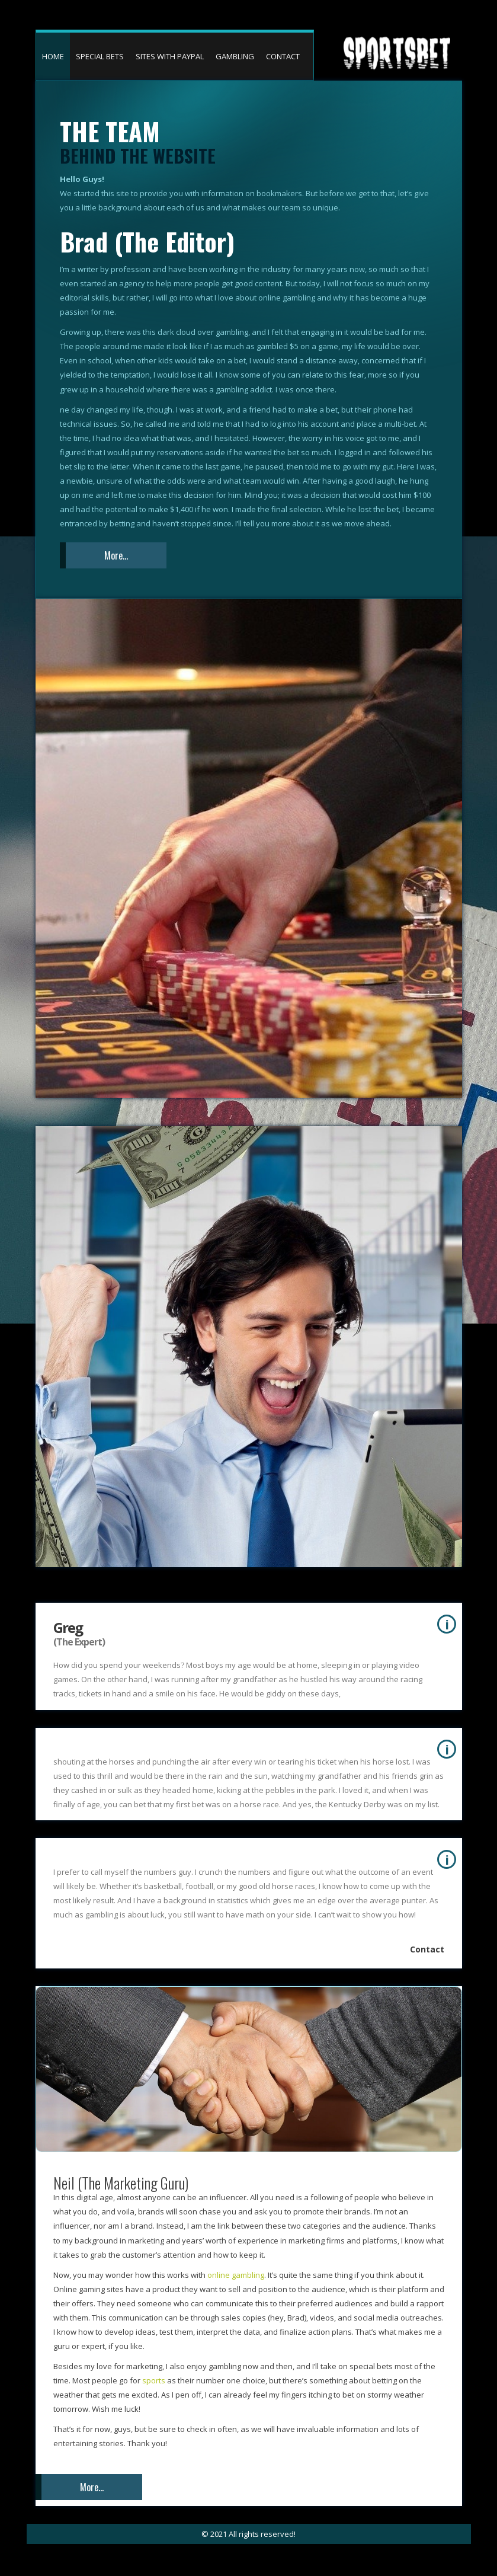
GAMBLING (235, 56)
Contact (427, 1949)
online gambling (235, 2275)
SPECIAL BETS (100, 56)
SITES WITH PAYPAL (170, 56)
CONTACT (283, 56)
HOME (53, 56)
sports (154, 2380)
